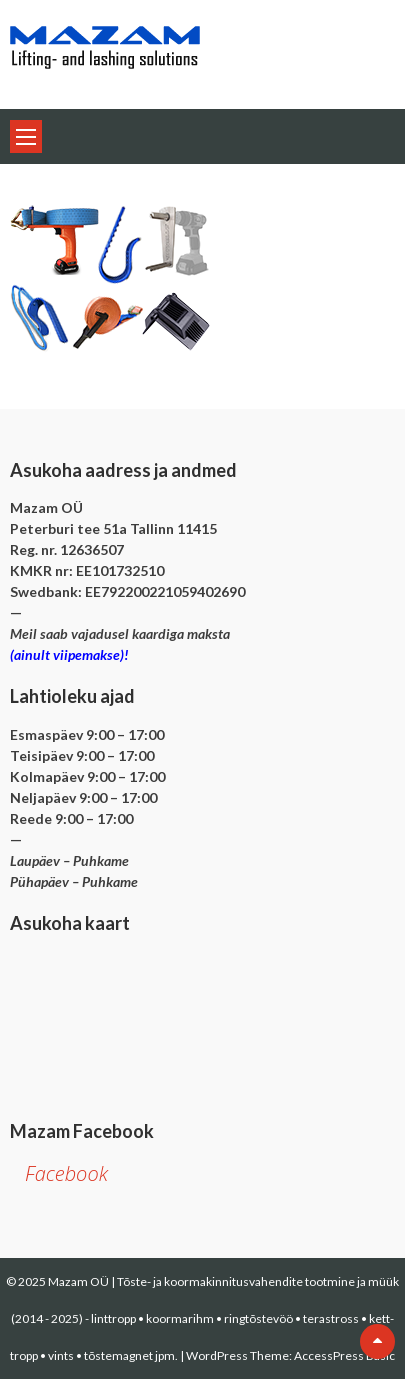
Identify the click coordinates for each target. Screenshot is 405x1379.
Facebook (66, 1173)
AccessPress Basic (344, 1355)
